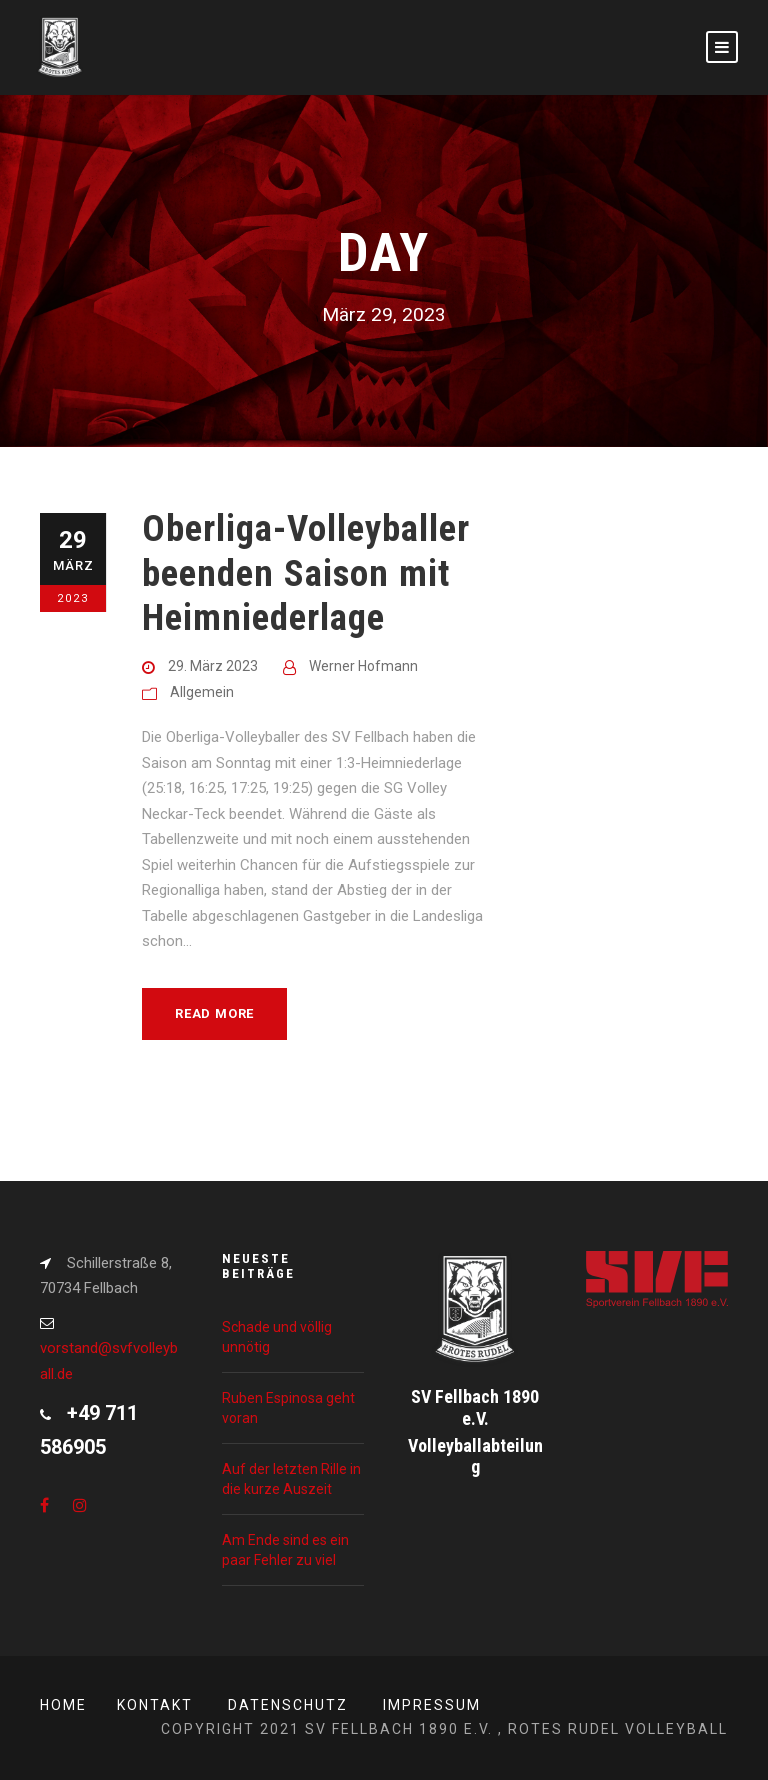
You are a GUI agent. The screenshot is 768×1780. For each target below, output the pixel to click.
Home (63, 1705)
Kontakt (155, 1705)
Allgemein (202, 692)
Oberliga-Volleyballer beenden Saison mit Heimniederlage (306, 573)
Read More (214, 1013)
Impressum (432, 1705)
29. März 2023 (213, 666)
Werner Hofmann (363, 666)
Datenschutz (288, 1705)
